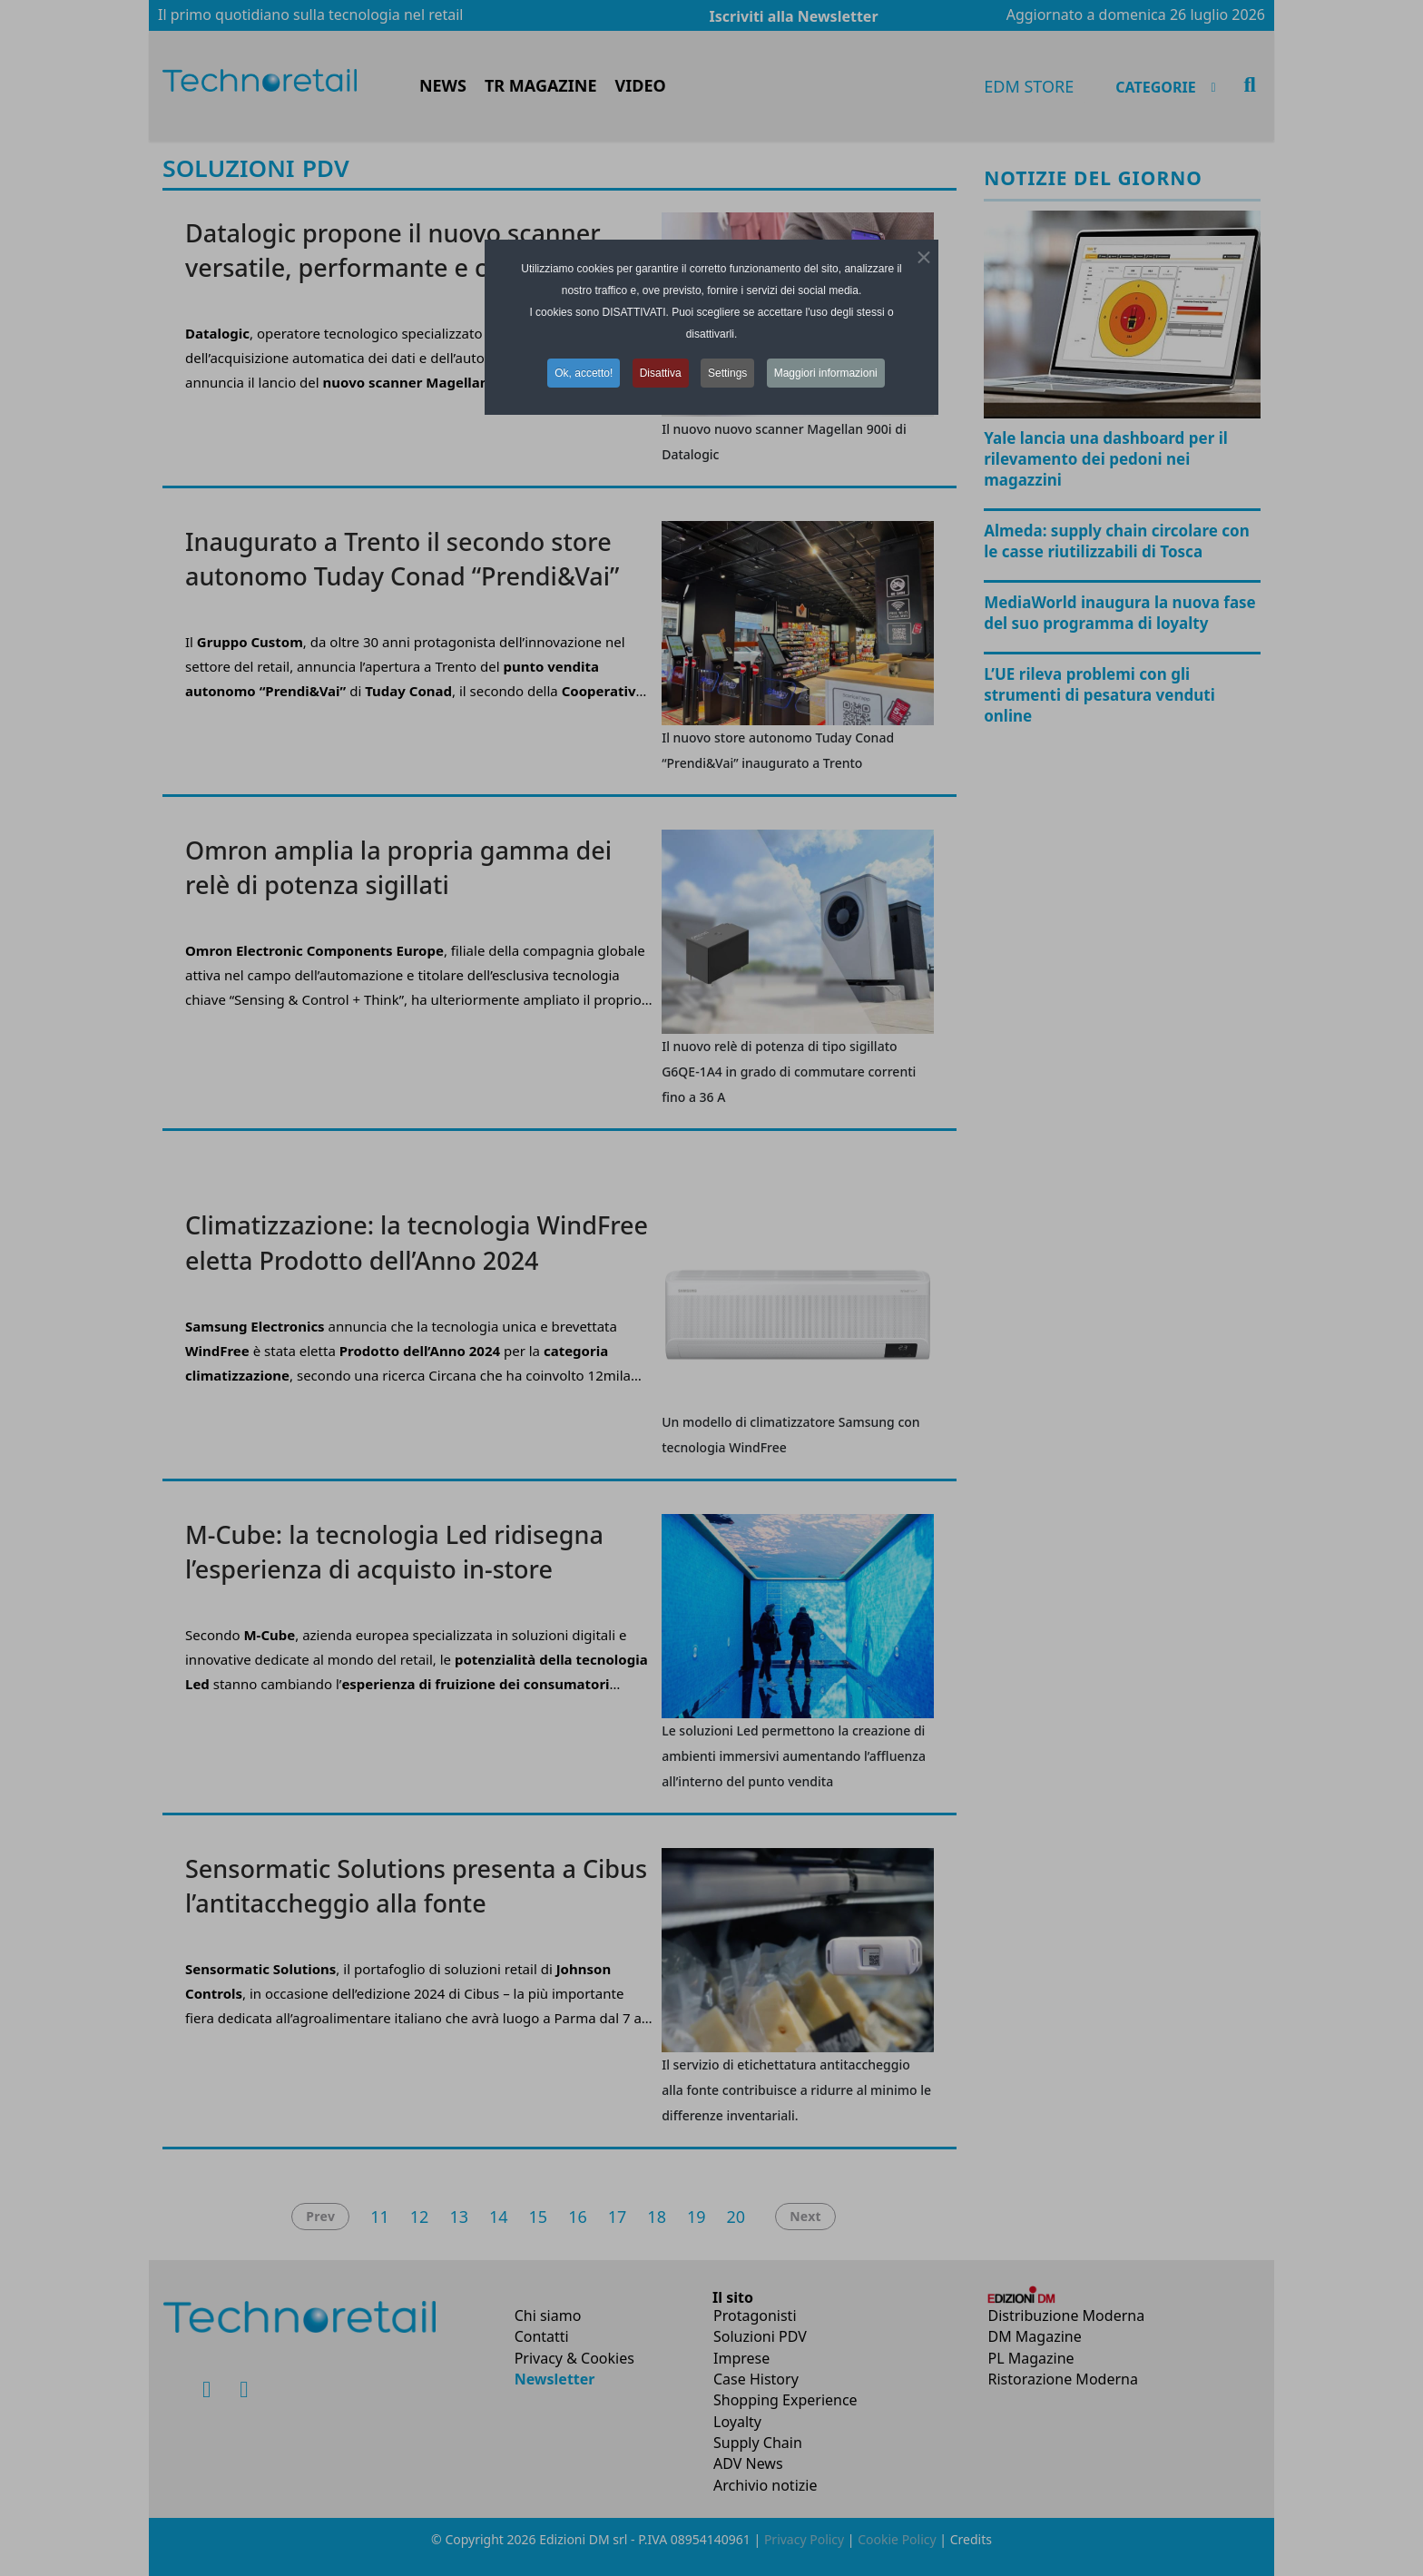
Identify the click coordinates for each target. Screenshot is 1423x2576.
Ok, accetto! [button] (583, 373)
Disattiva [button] (661, 373)
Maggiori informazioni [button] (826, 373)
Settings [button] (727, 373)
